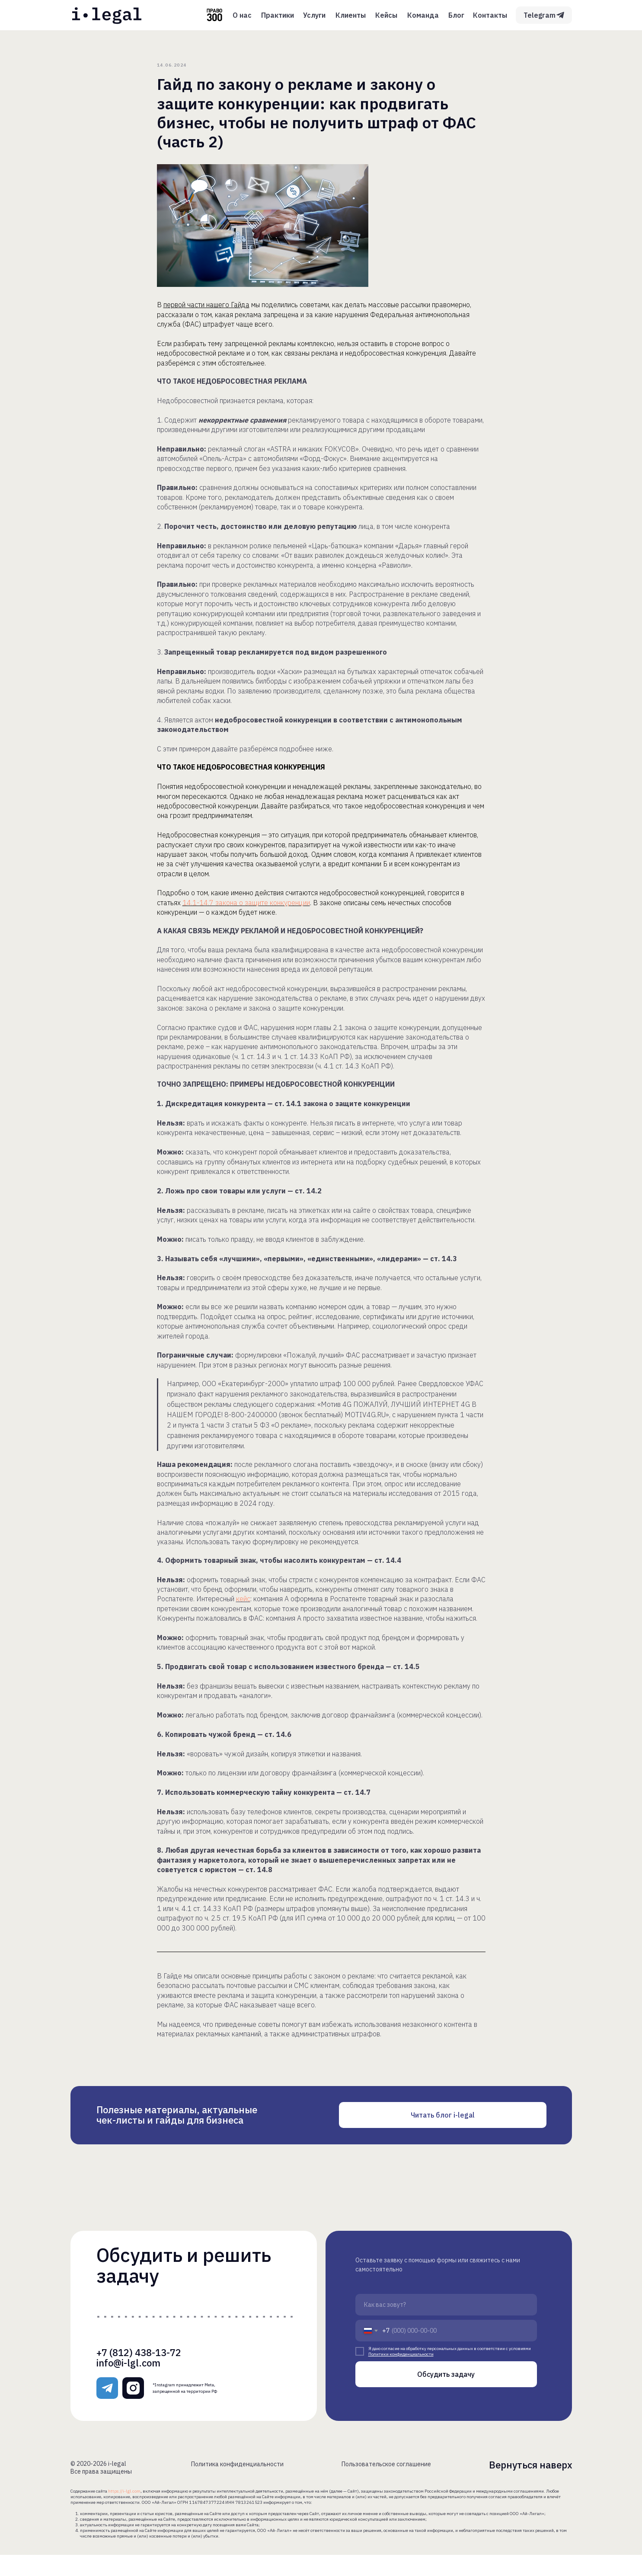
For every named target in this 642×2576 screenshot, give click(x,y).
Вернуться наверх (530, 2486)
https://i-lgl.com (124, 2512)
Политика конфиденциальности (237, 2485)
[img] (106, 15)
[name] (446, 2326)
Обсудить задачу (446, 2395)
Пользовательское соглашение (386, 2485)
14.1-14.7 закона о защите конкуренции (246, 913)
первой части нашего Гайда (206, 315)
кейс (243, 1609)
